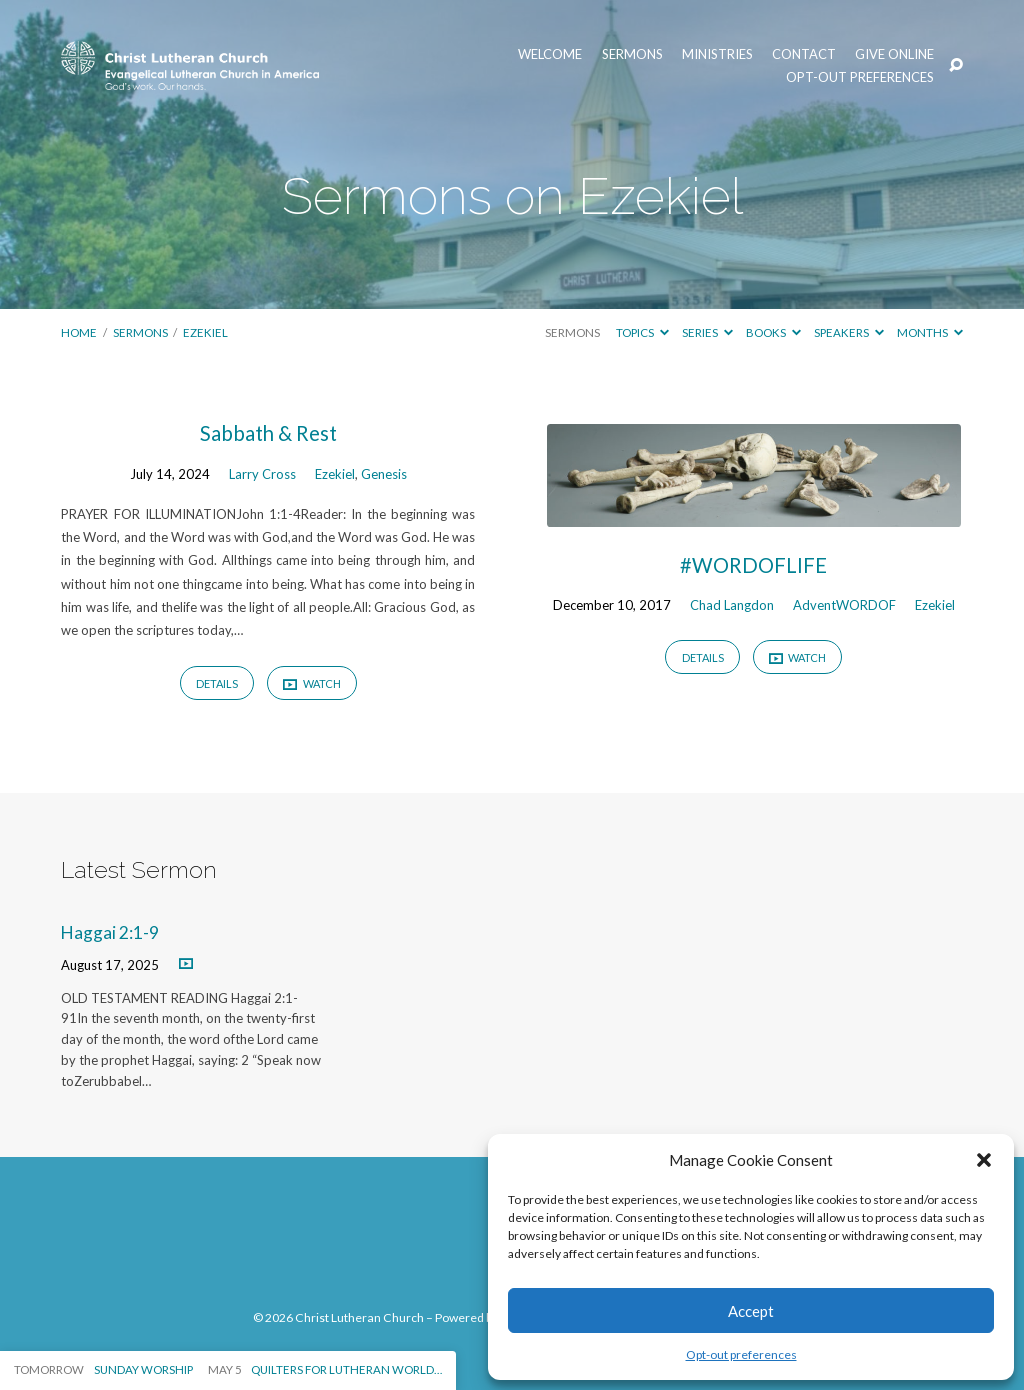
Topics (642, 332)
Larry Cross (262, 474)
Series (707, 332)
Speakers (849, 332)
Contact (804, 54)
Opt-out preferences (741, 1354)
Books (773, 332)
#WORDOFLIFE (753, 565)
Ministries (717, 54)
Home (79, 332)
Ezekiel (205, 332)
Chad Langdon (732, 605)
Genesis (384, 474)
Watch (312, 684)
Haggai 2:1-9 (110, 932)
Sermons (632, 54)
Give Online (894, 54)
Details (217, 683)
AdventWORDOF (844, 605)
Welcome (550, 54)
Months (930, 332)
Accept (751, 1311)
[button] (984, 1160)
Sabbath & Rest (268, 433)
